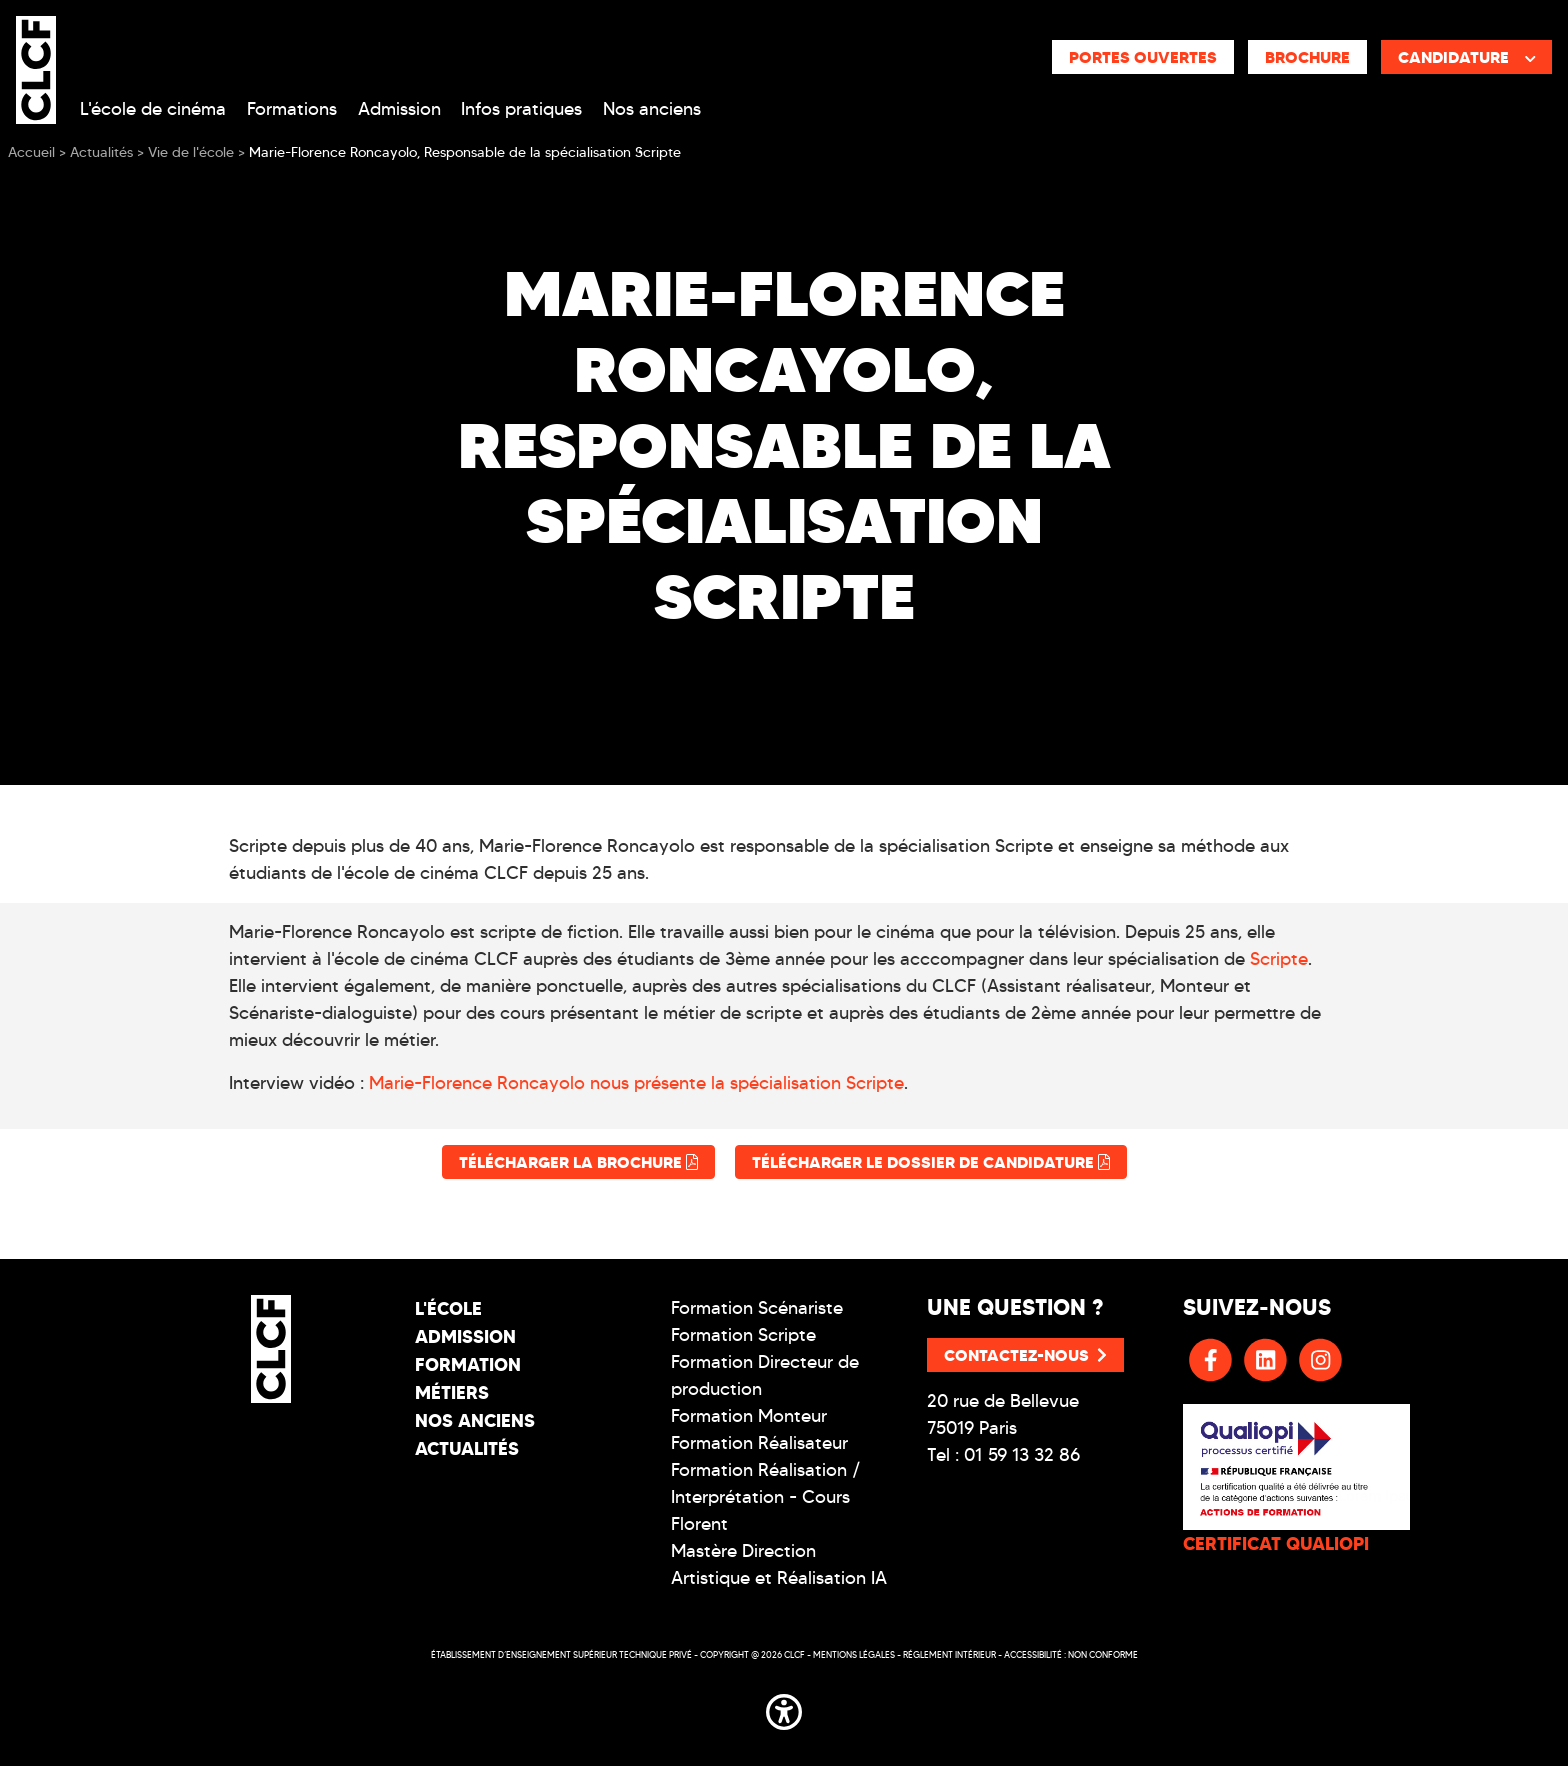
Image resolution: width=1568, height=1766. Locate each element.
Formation (468, 1364)
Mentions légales (854, 1654)
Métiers (452, 1392)
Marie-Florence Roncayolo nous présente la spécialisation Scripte (636, 1083)
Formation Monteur (749, 1416)
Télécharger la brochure (578, 1162)
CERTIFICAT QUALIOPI (1276, 1543)
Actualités (467, 1448)
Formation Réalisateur (759, 1443)
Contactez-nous (1025, 1355)
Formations (292, 109)
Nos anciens (652, 109)
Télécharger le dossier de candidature (931, 1162)
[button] (784, 1708)
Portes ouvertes (1143, 57)
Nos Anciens (475, 1420)
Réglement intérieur (949, 1654)
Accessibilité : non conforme (1071, 1654)
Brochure (1307, 57)
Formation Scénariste (757, 1308)
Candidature (1467, 57)
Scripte (1279, 959)
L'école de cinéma (153, 109)
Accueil (31, 152)
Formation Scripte (743, 1335)
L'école (448, 1308)
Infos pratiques (521, 109)
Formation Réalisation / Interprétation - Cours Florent (766, 1497)
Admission (399, 109)
